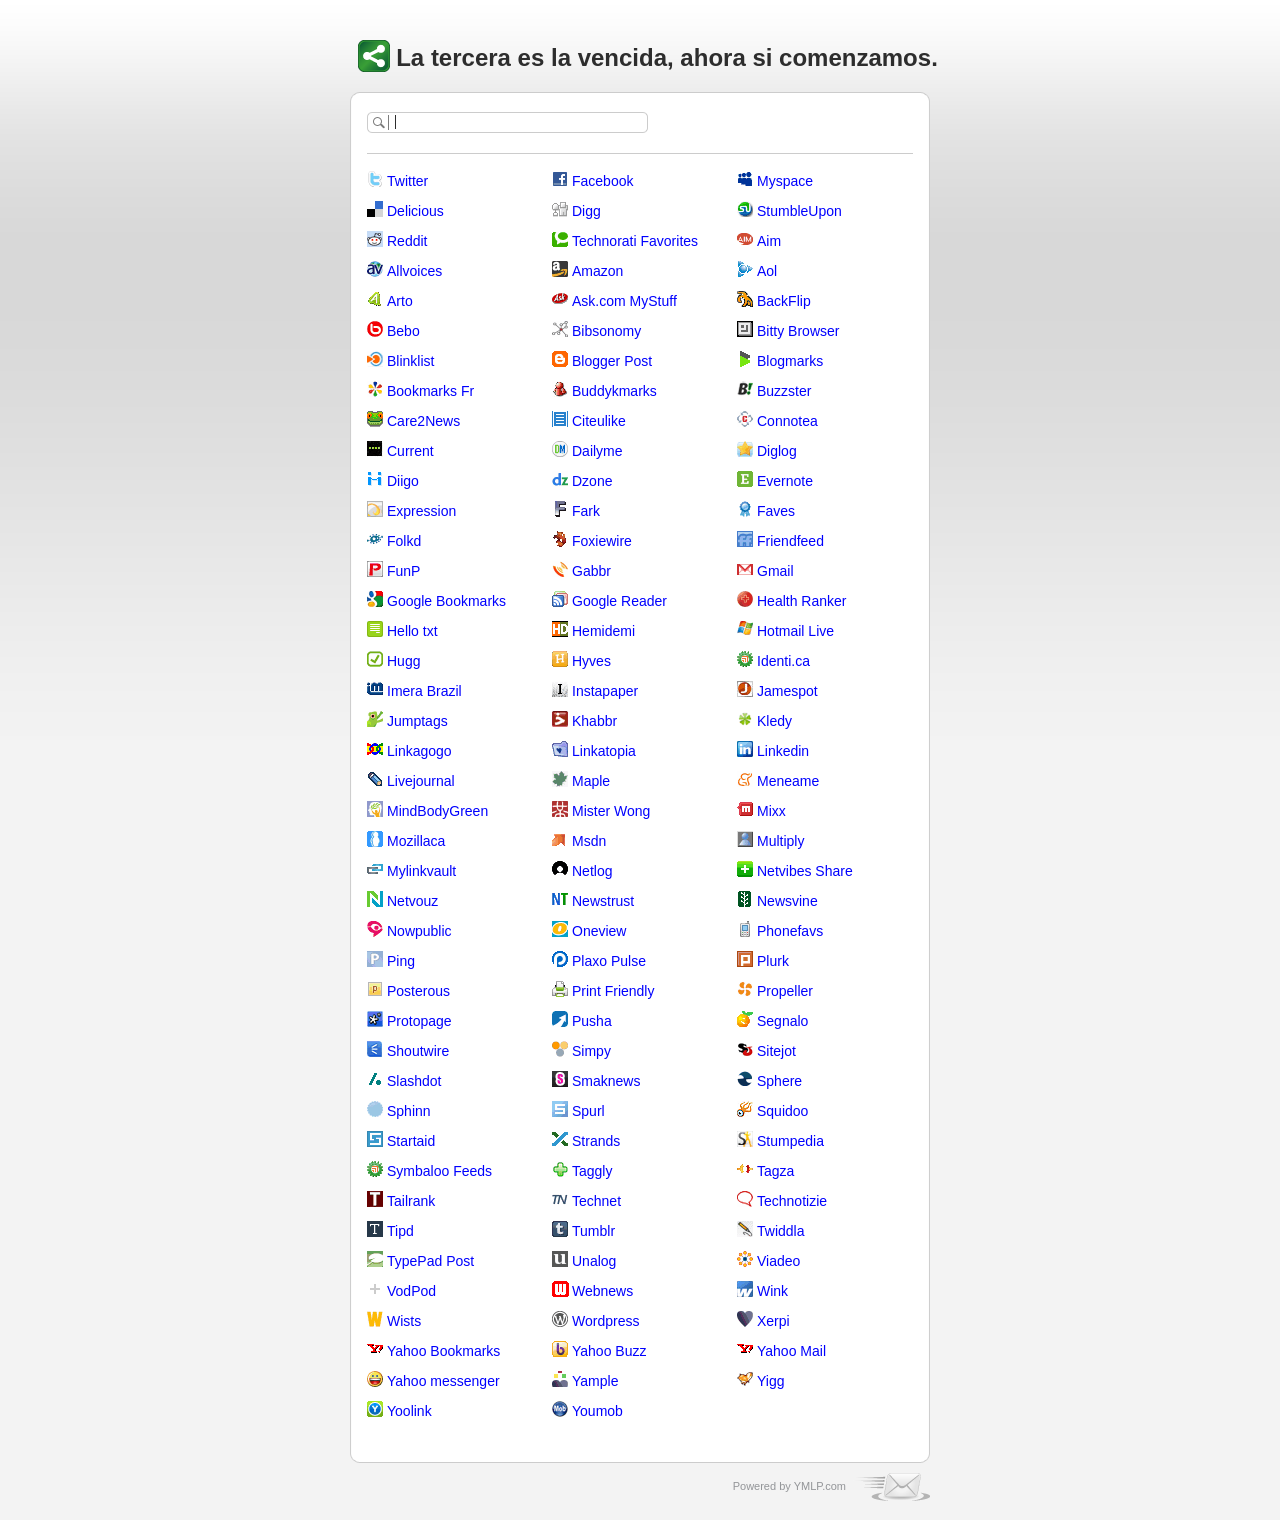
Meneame (788, 781)
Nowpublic (419, 931)
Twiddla (780, 1231)
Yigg (771, 1381)
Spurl (588, 1111)
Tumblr (593, 1231)
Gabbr (591, 571)
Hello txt (412, 631)
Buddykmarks (614, 391)
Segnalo (782, 1021)
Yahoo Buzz (609, 1351)
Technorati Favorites (635, 241)
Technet (596, 1201)
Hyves (591, 661)
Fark (586, 511)
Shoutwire (418, 1051)
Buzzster (784, 391)
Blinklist (410, 361)
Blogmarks (790, 361)
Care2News (423, 421)
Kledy (774, 721)
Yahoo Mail (791, 1351)
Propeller (785, 991)
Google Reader (619, 601)
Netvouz (412, 901)
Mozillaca (416, 841)
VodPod (411, 1291)
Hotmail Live (795, 631)
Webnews (602, 1291)
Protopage (419, 1021)
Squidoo (782, 1111)
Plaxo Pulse (609, 961)
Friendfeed (790, 541)
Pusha (592, 1021)
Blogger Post (612, 361)
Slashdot (414, 1081)
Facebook (602, 181)
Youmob (597, 1411)
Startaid (411, 1141)
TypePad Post (430, 1261)
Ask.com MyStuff (624, 301)
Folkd (404, 541)
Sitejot (776, 1051)
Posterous (418, 991)
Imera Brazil (424, 691)
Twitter (407, 181)
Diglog (777, 451)
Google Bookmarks (446, 601)
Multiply (780, 841)
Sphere (779, 1081)
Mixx (771, 811)
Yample (595, 1381)
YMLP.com (820, 1486)
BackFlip (784, 301)
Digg (586, 211)
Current (410, 451)
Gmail (775, 571)
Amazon (597, 271)
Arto (400, 301)
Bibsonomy (606, 331)
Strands (596, 1141)
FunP (403, 571)
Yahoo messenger (443, 1381)
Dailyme (597, 451)
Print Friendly (613, 991)
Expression (421, 511)
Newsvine (787, 901)
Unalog (594, 1261)
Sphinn (409, 1111)
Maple (591, 781)
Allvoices (414, 271)
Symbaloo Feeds (439, 1171)
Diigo (403, 481)
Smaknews (606, 1081)
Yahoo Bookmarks (443, 1351)
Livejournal (421, 781)
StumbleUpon (799, 211)
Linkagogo (419, 751)
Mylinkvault (421, 871)
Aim (769, 241)
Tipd (400, 1231)
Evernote (785, 481)
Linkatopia (604, 751)
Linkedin (783, 751)
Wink (772, 1291)
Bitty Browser (798, 331)
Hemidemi (603, 631)
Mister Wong (611, 811)
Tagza (775, 1171)
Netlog (592, 871)
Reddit (407, 241)
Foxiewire (602, 541)
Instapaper (605, 691)
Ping (401, 961)
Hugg (403, 661)
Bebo (403, 331)
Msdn (589, 841)
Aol (767, 271)
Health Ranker (802, 601)
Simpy (591, 1051)
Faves (776, 511)
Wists (404, 1321)
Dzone (592, 481)
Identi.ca (783, 661)
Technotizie (792, 1201)
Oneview (599, 931)
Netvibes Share (805, 871)
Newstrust (603, 901)
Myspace (785, 181)
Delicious (415, 211)
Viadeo (778, 1261)
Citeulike (599, 421)
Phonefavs (790, 931)
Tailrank (411, 1201)
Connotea (787, 421)
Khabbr (594, 721)
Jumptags (417, 721)
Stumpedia (790, 1141)
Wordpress (605, 1321)
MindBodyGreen (437, 811)
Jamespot (787, 691)
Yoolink (409, 1411)
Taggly (592, 1171)
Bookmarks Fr (430, 391)
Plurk (773, 961)
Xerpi (773, 1321)
